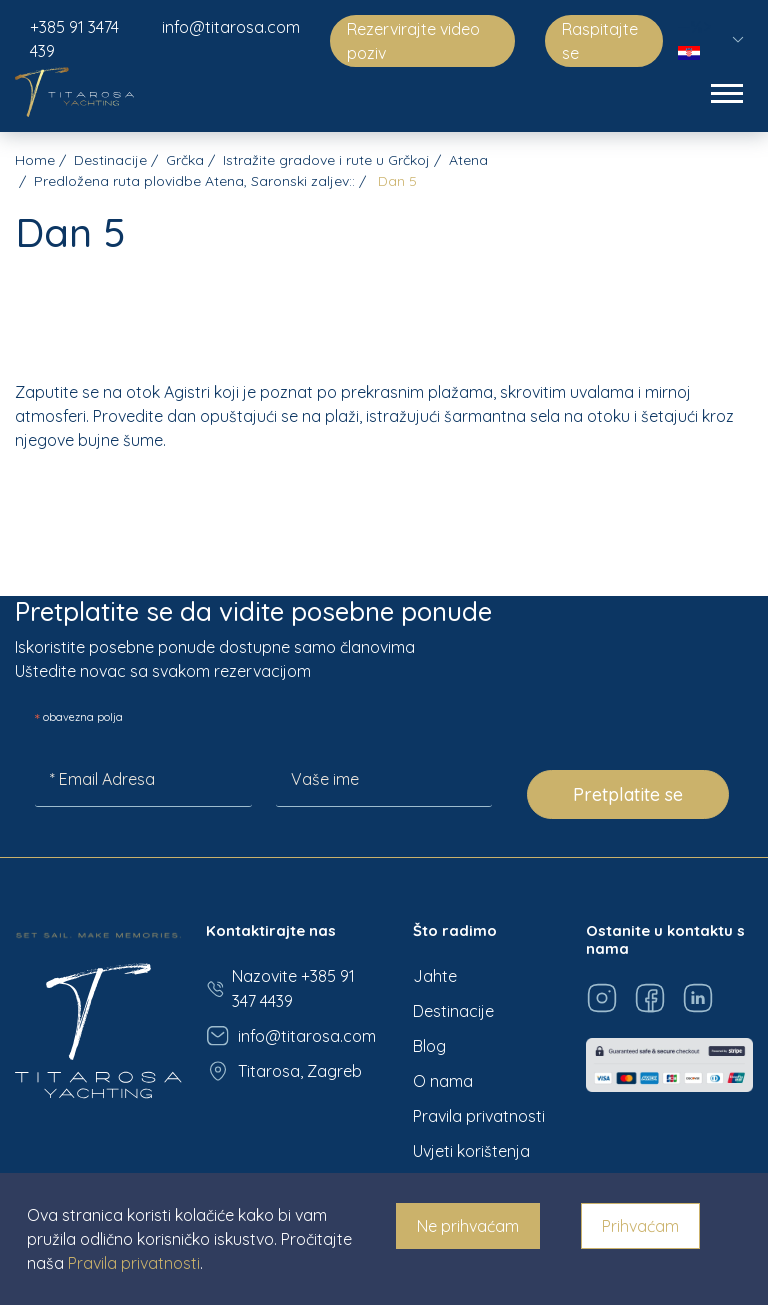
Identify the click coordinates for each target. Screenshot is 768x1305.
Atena (468, 160)
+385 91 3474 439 (74, 39)
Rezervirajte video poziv (413, 41)
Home (35, 160)
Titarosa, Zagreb (284, 1071)
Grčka (185, 160)
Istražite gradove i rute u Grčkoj (326, 160)
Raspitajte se (600, 41)
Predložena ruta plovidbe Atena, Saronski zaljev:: (194, 181)
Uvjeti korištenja (471, 1151)
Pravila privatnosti (479, 1116)
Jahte (435, 976)
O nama (443, 1081)
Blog (429, 1046)
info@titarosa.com (231, 27)
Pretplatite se (628, 794)
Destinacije (110, 160)
